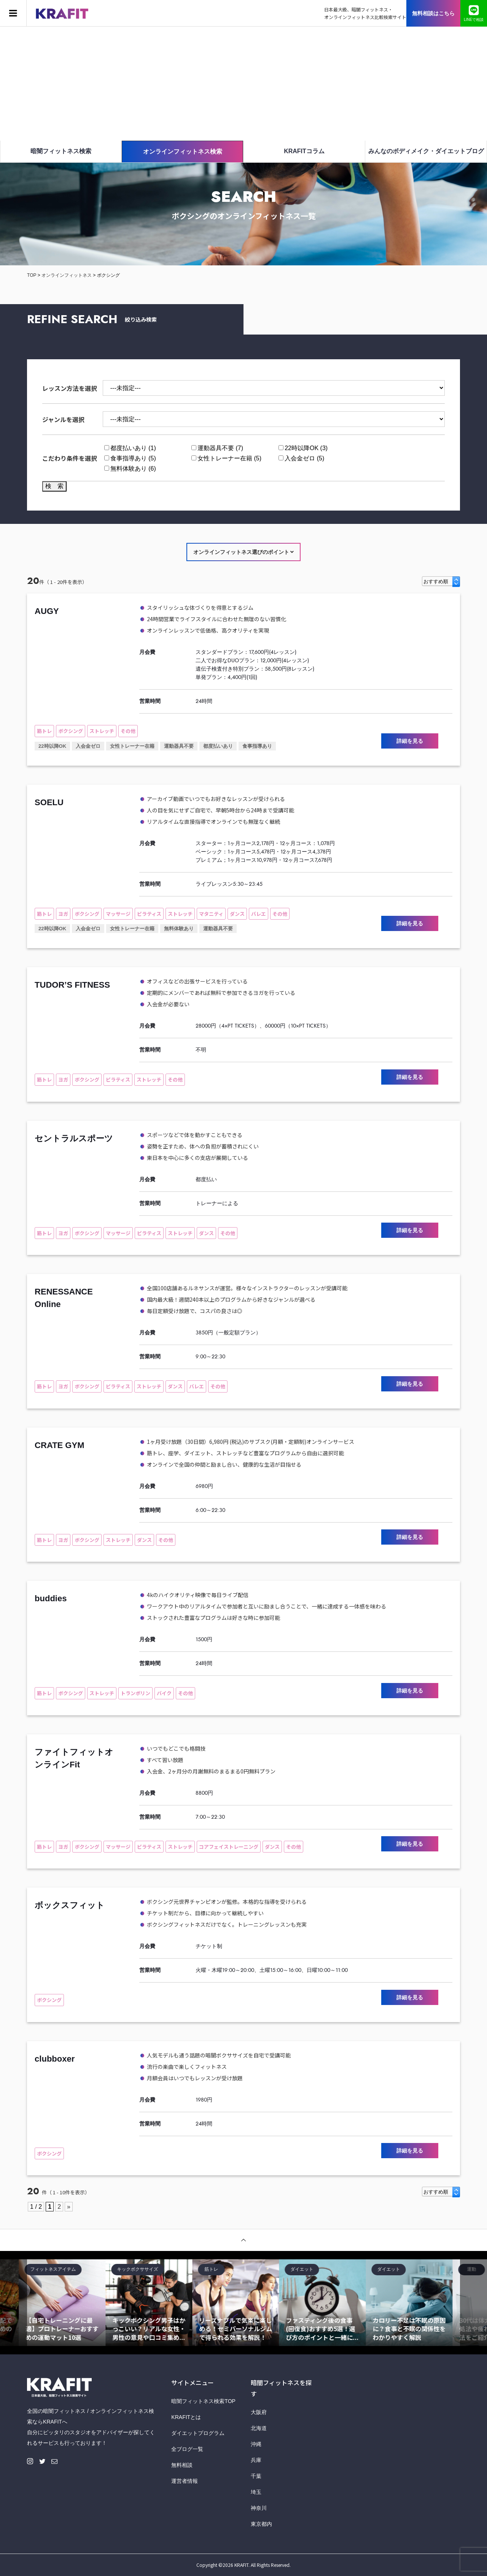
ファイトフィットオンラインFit (74, 1758)
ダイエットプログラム (197, 2433)
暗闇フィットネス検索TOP (203, 2401)
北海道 (259, 2428)
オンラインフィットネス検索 (182, 151)
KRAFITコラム (304, 151)
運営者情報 (184, 2481)
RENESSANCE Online (64, 1298)
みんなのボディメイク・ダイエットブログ (426, 151)
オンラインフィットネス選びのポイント (243, 552)
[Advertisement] (243, 83)
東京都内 (261, 2524)
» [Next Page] (68, 2206)
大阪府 (259, 2412)
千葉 (256, 2476)
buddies (51, 1598)
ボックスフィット (70, 1905)
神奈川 (259, 2508)
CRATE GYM (59, 1445)
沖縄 (256, 2444)
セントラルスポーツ (74, 1138)
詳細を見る (409, 741)
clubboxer (55, 2059)
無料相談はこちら (433, 13)
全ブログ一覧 (187, 2449)
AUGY (47, 611)
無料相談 (182, 2465)
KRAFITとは (186, 2417)
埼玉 (256, 2492)
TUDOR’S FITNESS (72, 985)
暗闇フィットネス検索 (60, 151)
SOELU (49, 802)
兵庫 (256, 2460)
